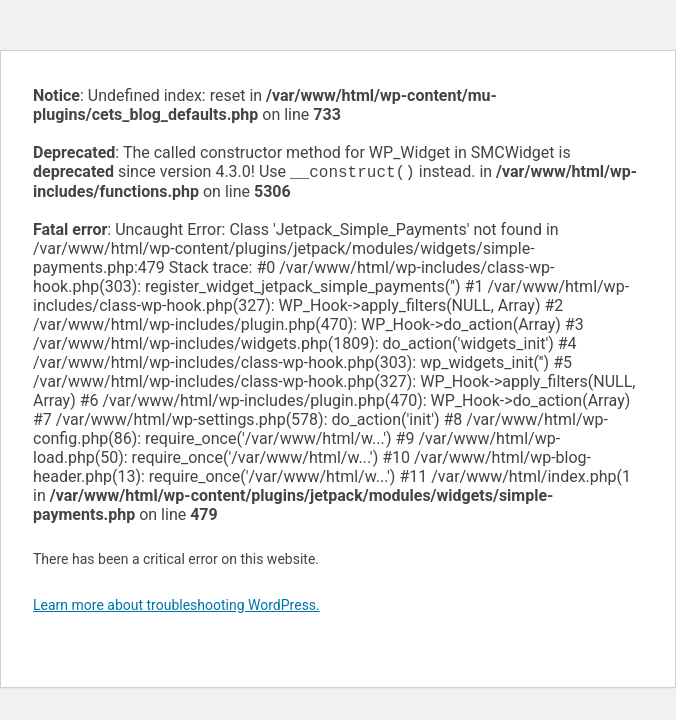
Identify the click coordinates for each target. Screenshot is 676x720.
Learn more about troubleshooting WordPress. (176, 607)
